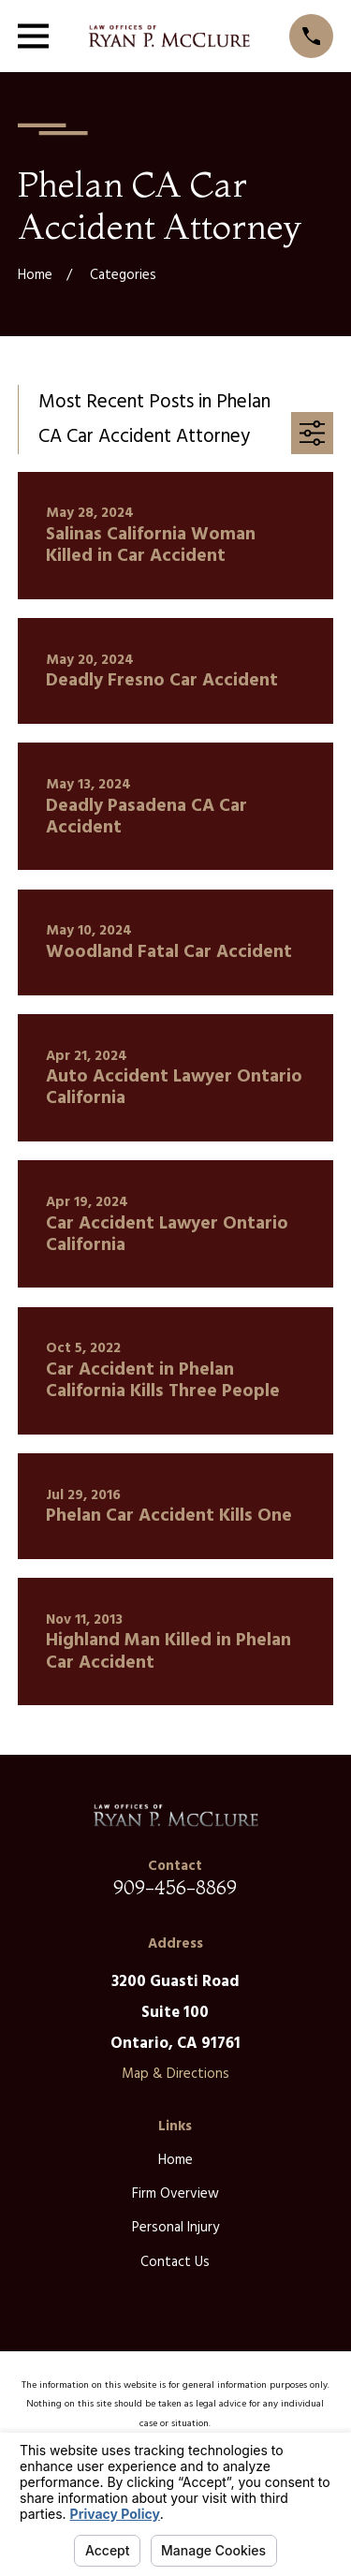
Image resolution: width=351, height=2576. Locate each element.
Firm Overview (175, 2194)
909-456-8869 (175, 1887)
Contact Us (175, 2262)
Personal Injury (175, 2227)
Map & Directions (175, 2074)
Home (175, 2160)
